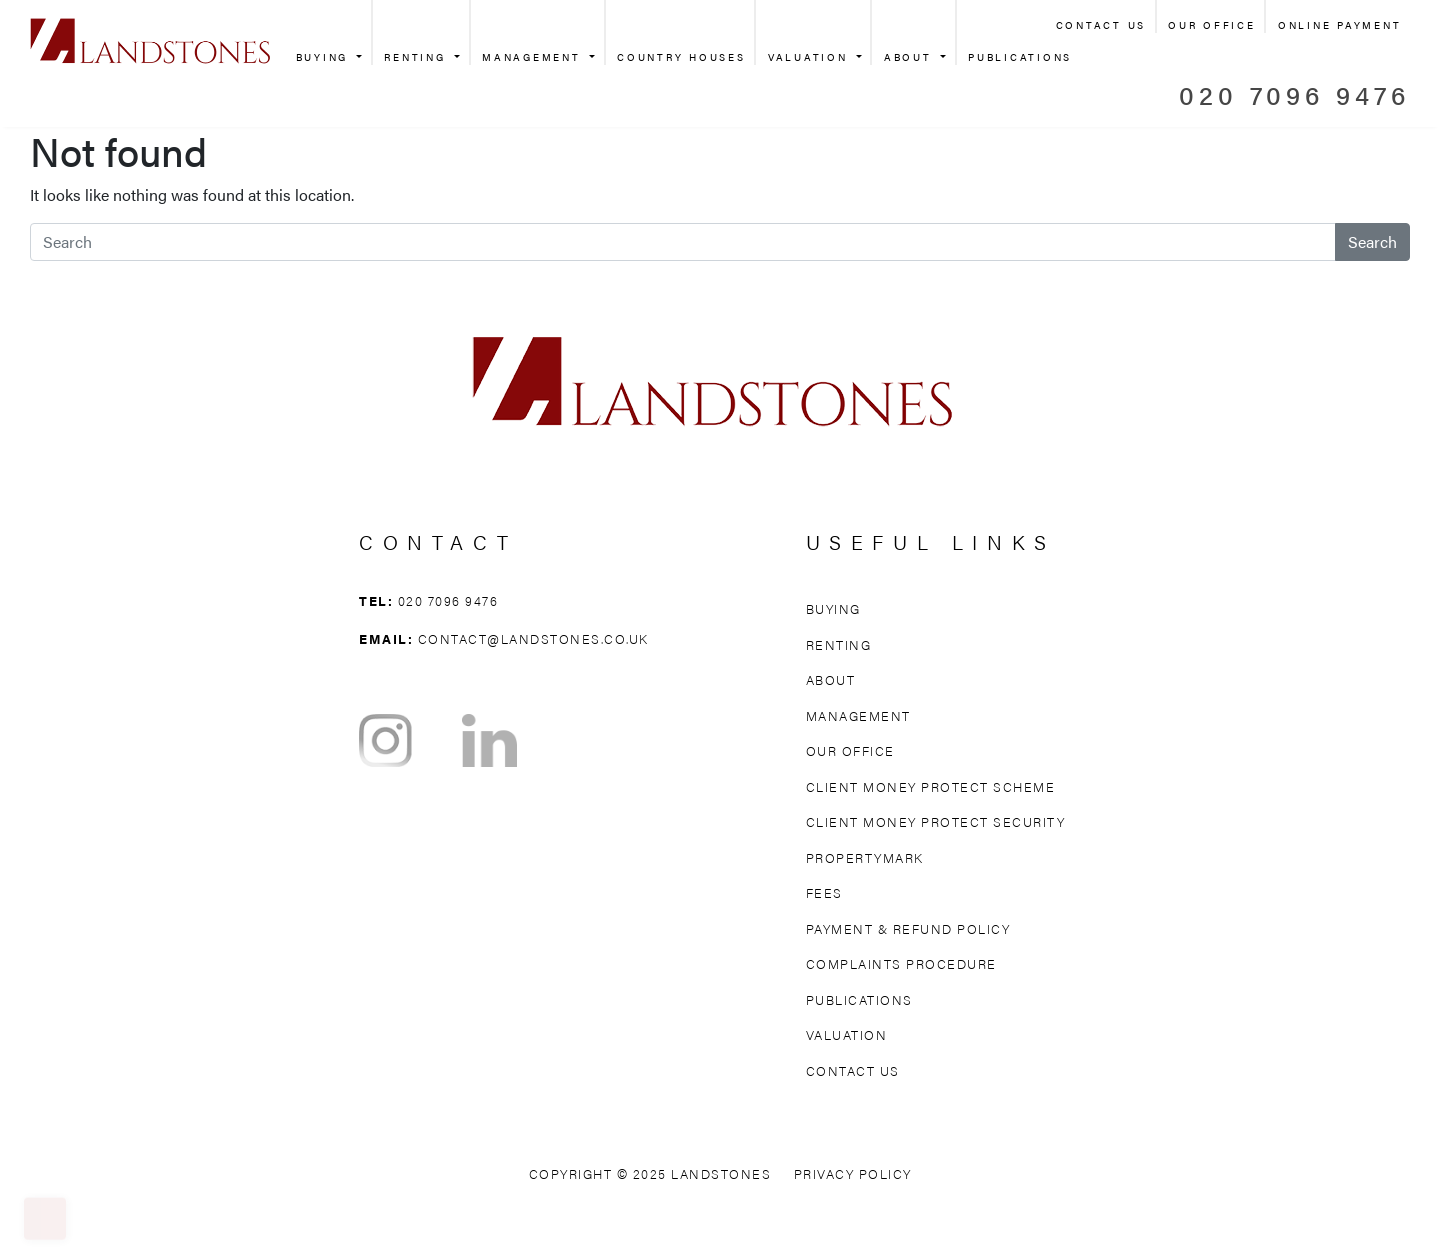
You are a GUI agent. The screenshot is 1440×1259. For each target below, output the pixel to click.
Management (534, 57)
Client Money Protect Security (936, 821)
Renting (417, 57)
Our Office (1212, 25)
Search (1372, 241)
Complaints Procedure (901, 963)
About (911, 57)
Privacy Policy (853, 1173)
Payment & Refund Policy (908, 928)
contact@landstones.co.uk (533, 638)
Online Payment (1340, 25)
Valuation (811, 57)
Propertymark (865, 857)
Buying (325, 57)
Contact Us (1101, 25)
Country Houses (681, 57)
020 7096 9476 (1294, 94)
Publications (1020, 57)
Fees (824, 892)
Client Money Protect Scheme (931, 786)
